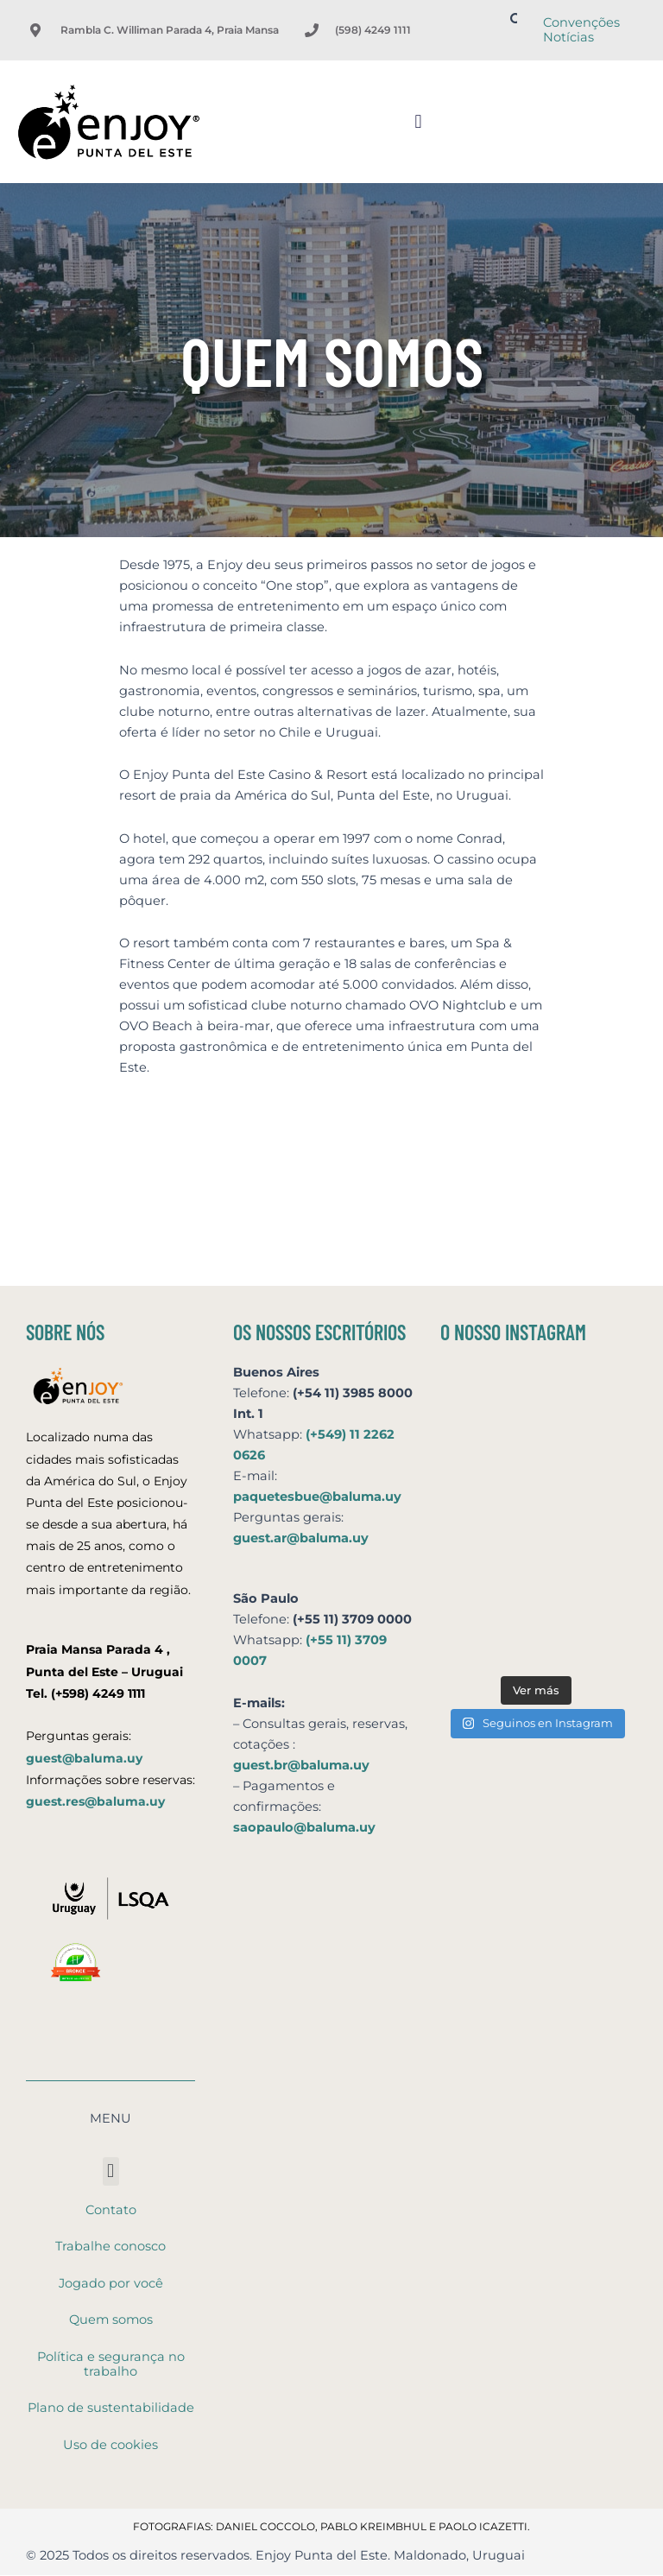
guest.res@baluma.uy (95, 1801)
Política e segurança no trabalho (111, 2364)
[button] (418, 121)
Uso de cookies (110, 2445)
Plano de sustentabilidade (111, 2407)
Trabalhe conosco (110, 2246)
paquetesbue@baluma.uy (317, 1496)
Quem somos (111, 2319)
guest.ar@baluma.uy (301, 1538)
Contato (110, 2210)
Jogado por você (111, 2283)
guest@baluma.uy (84, 1758)
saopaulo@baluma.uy (304, 1827)
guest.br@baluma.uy (301, 1765)
